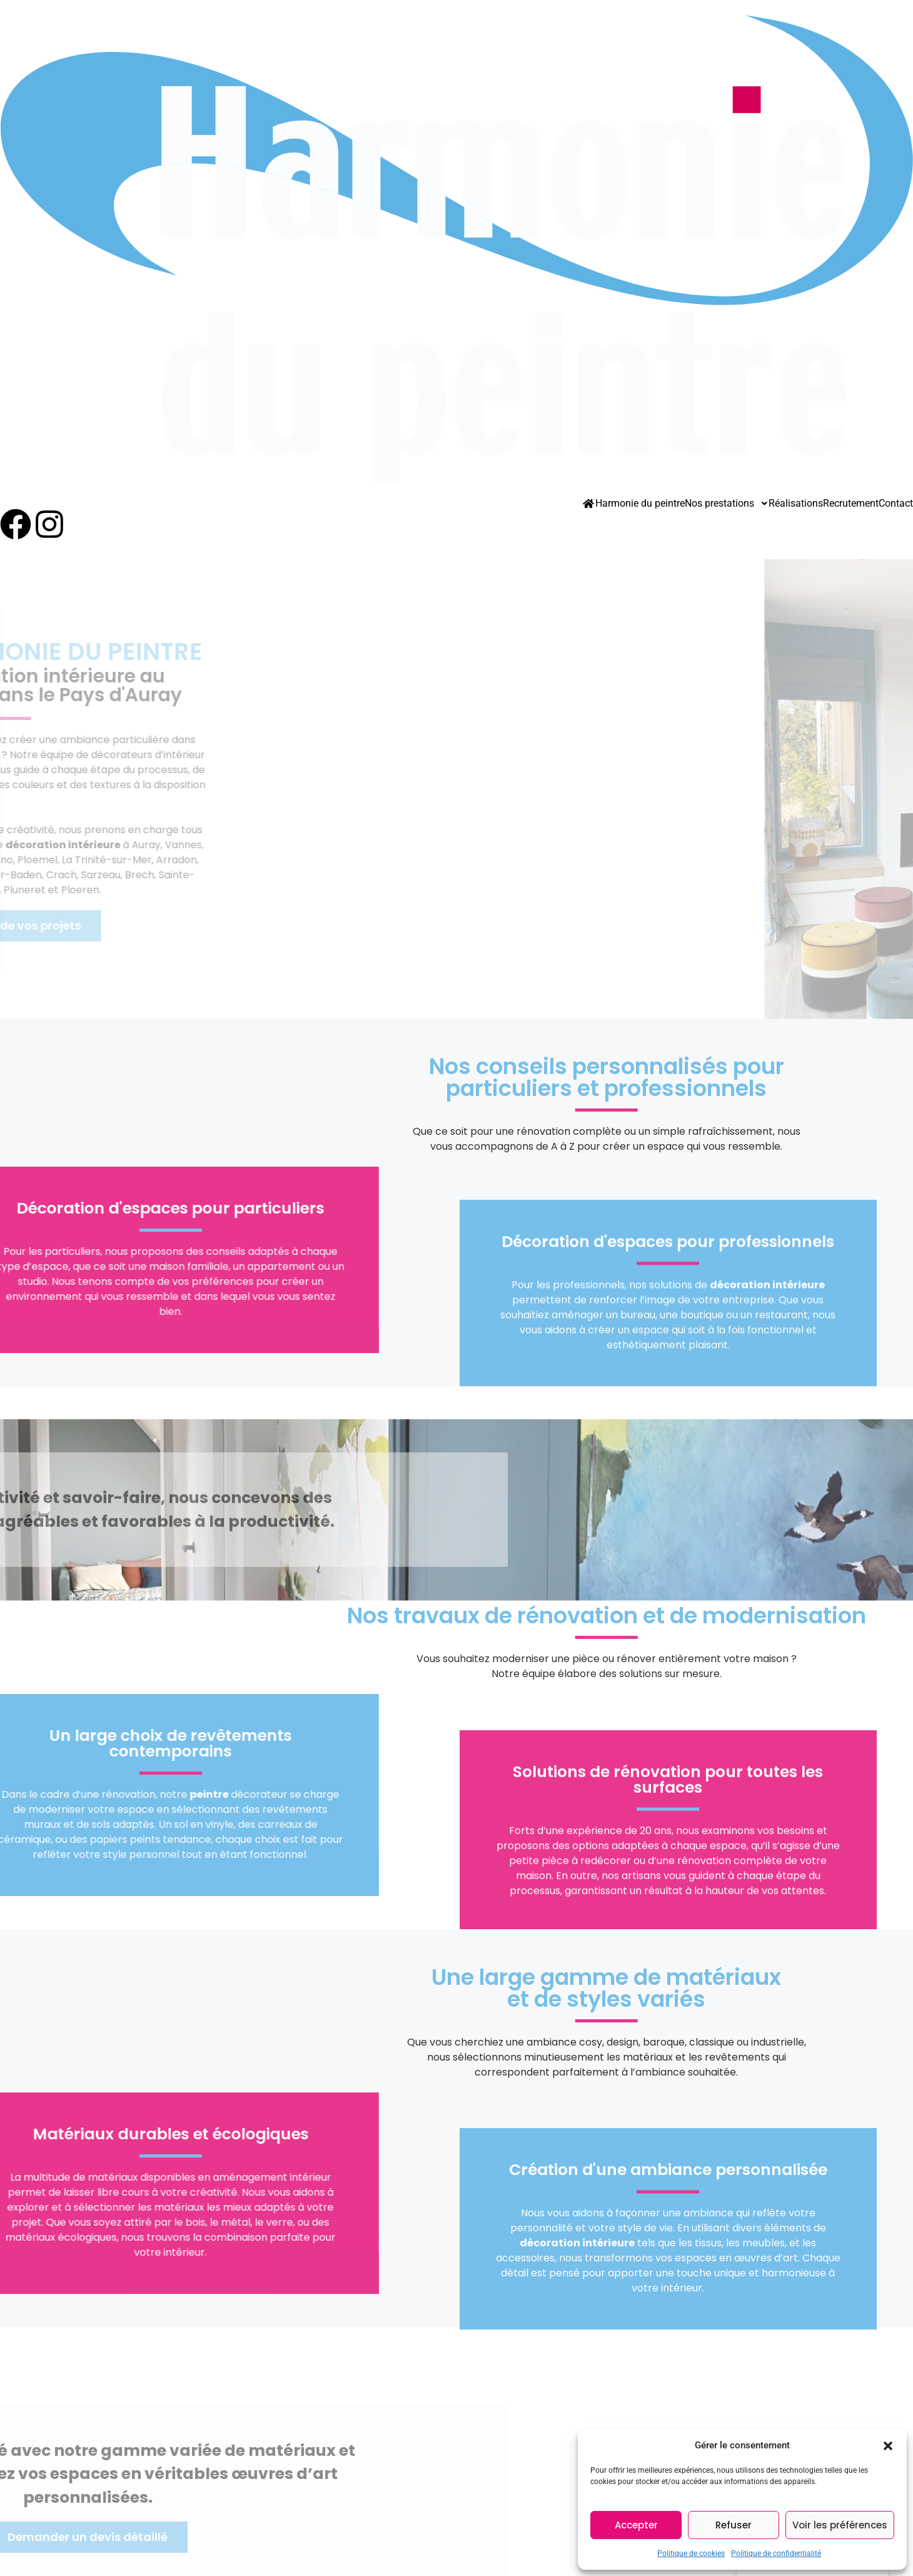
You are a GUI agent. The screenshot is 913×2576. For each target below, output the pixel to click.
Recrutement (851, 504)
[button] (888, 2445)
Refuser (733, 2525)
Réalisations (796, 504)
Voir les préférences (839, 2525)
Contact (896, 504)
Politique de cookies (691, 2553)
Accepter (636, 2525)
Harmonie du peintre (640, 504)
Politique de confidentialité (776, 2553)
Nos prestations (727, 504)
